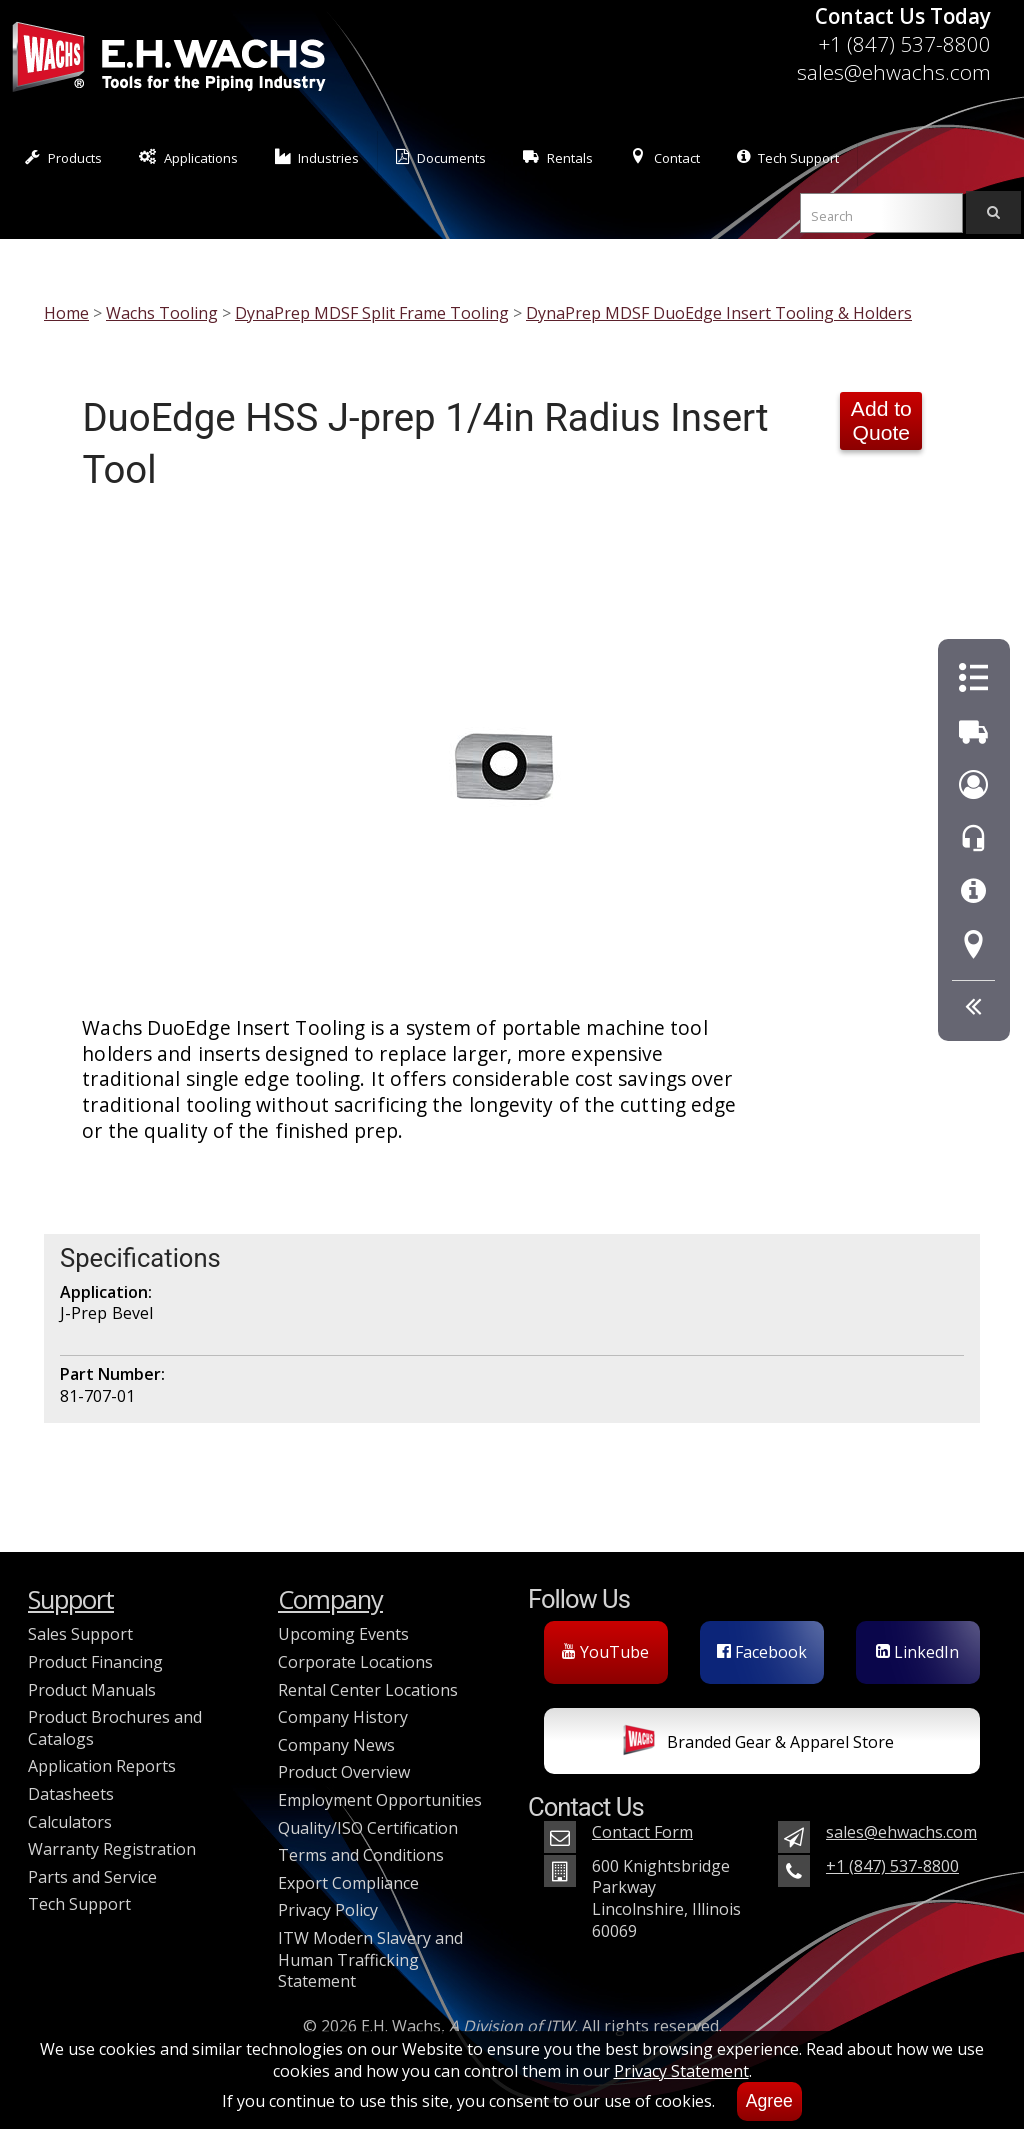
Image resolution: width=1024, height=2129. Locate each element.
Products (63, 157)
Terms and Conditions (361, 1855)
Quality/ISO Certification (368, 1828)
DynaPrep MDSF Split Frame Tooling (372, 313)
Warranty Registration (112, 1849)
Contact (665, 157)
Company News (336, 1745)
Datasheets (71, 1794)
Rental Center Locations (368, 1690)
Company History (343, 1717)
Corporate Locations (355, 1662)
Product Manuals (92, 1690)
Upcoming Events (343, 1634)
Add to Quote (881, 420)
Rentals (558, 157)
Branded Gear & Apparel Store (758, 1744)
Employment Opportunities (380, 1800)
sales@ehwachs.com (894, 72)
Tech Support (788, 157)
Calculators (70, 1822)
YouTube (605, 1652)
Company (330, 1599)
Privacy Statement (681, 2071)
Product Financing (95, 1662)
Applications (188, 157)
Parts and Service (92, 1877)
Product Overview (344, 1772)
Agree (769, 2101)
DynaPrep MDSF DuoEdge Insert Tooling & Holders (719, 313)
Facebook (762, 1652)
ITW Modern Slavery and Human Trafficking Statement (370, 1959)
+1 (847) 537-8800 (904, 44)
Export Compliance (348, 1883)
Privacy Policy (328, 1910)
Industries (317, 157)
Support (71, 1599)
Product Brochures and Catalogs (115, 1728)
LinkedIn (917, 1652)
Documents (441, 157)
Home (66, 313)
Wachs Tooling (162, 313)
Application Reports (102, 1766)
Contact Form (642, 1832)
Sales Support (80, 1634)
